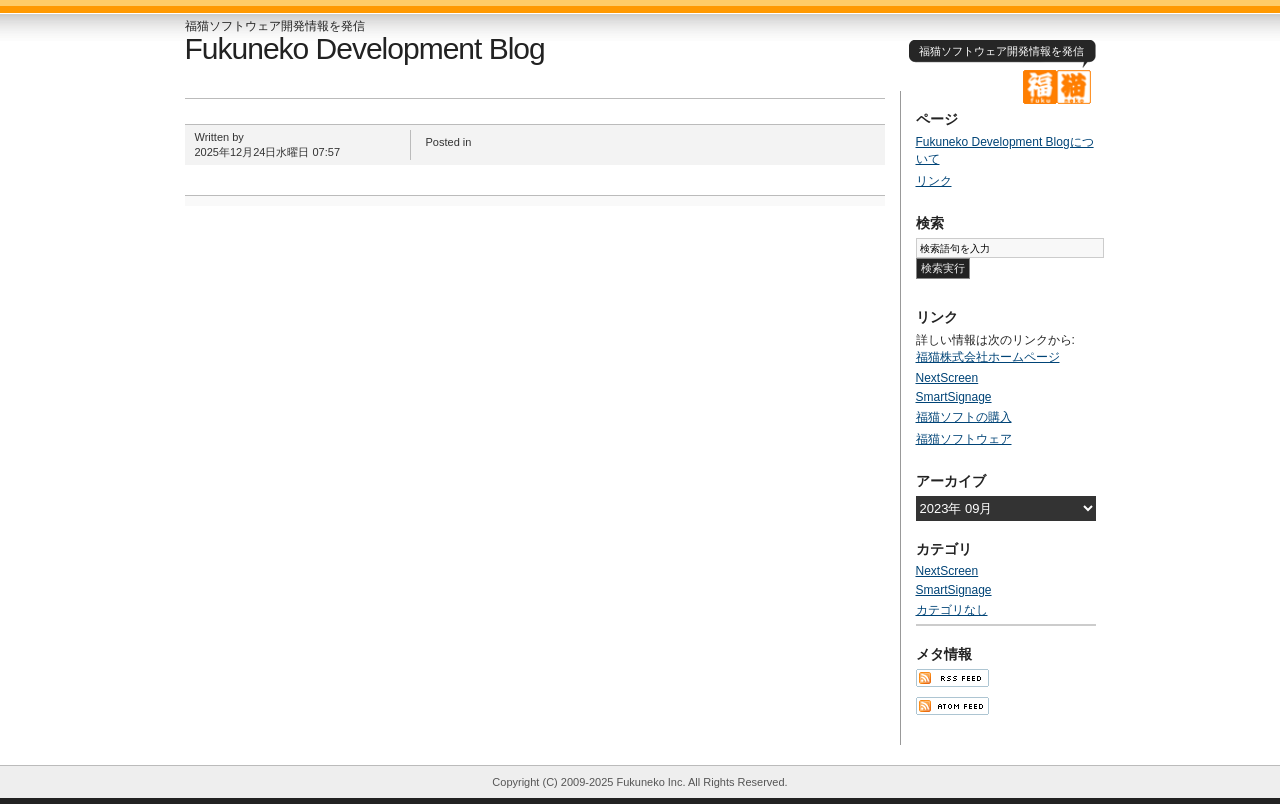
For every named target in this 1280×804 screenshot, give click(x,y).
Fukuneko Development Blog (365, 48)
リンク (934, 181)
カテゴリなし (952, 610)
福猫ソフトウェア (964, 439)
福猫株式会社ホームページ (988, 357)
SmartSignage (954, 397)
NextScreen (947, 378)
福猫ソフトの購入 (964, 417)
